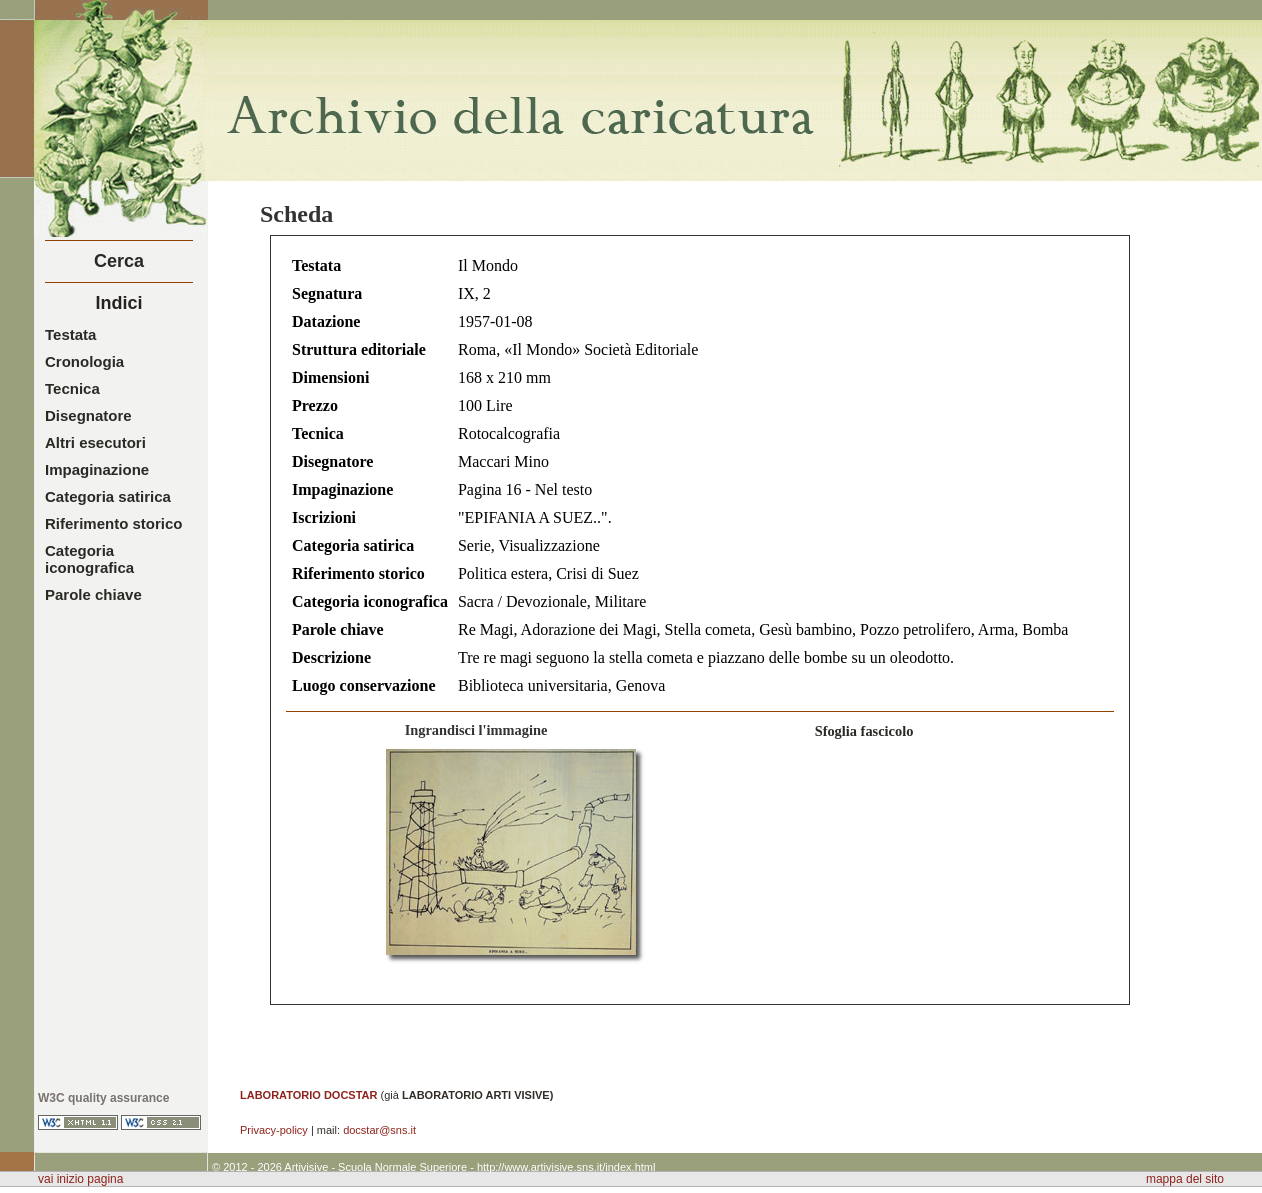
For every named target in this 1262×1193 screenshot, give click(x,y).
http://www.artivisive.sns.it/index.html (566, 1167)
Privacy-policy (274, 1130)
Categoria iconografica (89, 559)
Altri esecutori (95, 442)
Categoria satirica (108, 496)
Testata (70, 334)
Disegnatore (88, 415)
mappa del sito (1185, 1179)
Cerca (119, 261)
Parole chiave (93, 594)
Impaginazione (97, 469)
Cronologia (84, 361)
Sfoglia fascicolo (864, 731)
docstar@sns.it (379, 1130)
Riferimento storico (114, 523)
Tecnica (72, 388)
